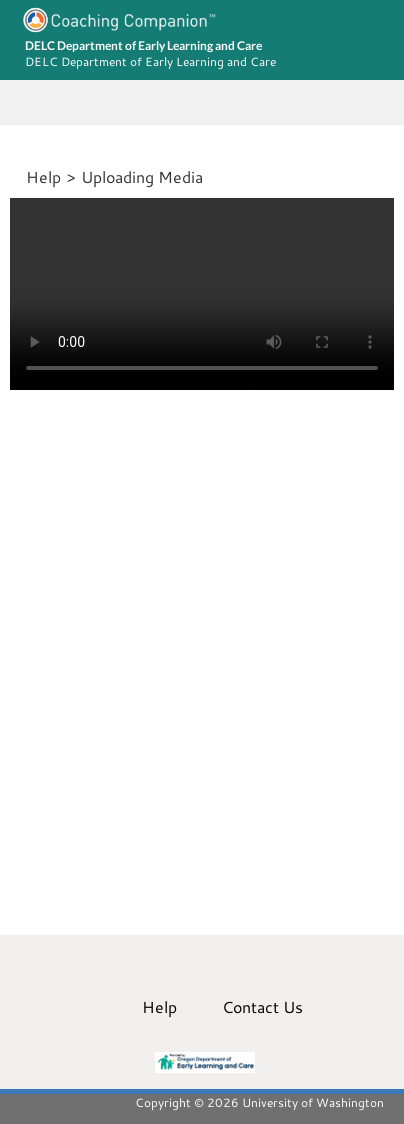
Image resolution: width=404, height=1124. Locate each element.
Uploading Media (142, 176)
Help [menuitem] (159, 1006)
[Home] (23, 176)
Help (43, 176)
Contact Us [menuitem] (262, 1006)
